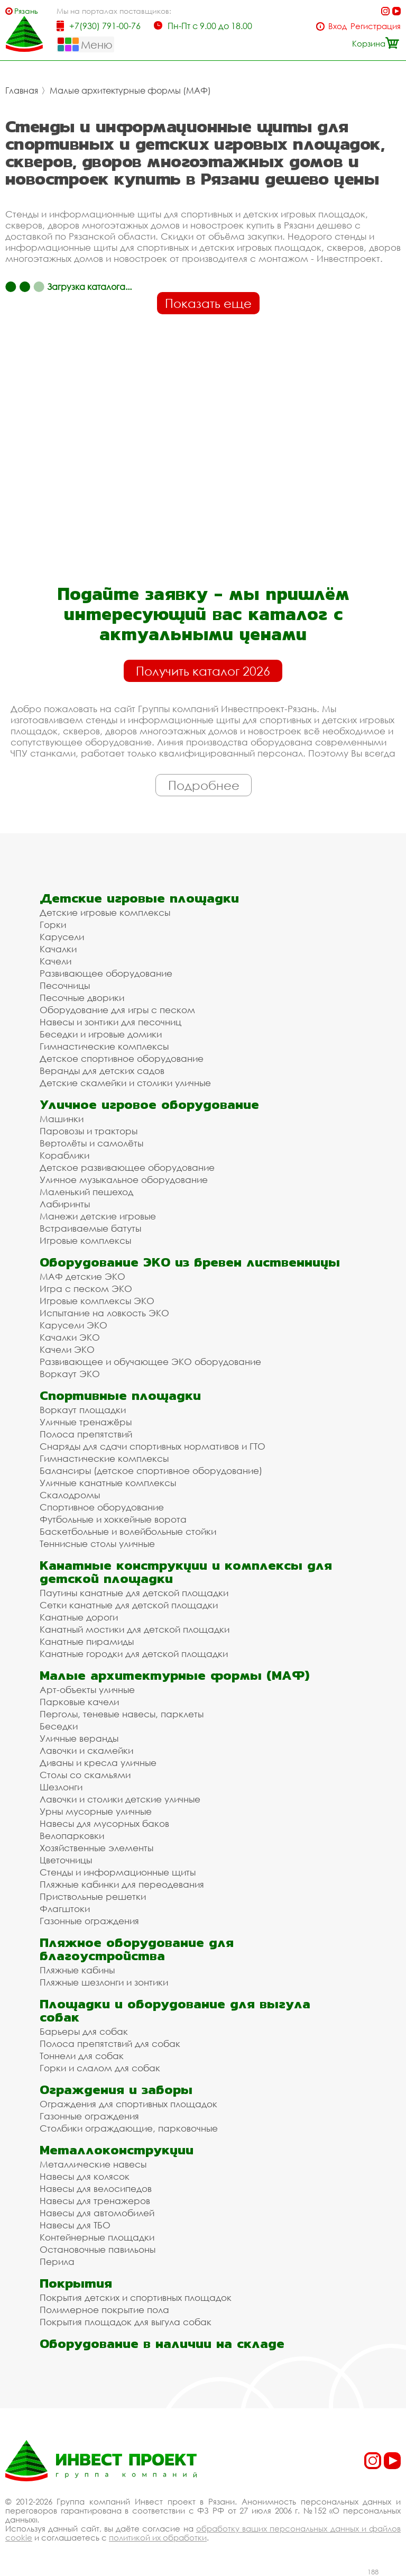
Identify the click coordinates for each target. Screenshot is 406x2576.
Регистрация (375, 26)
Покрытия (76, 2283)
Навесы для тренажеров (95, 2200)
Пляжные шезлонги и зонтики (104, 1982)
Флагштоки (65, 1908)
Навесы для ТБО (75, 2224)
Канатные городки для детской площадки (134, 1653)
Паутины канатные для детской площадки (134, 1592)
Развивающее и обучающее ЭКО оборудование (150, 1361)
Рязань (26, 10)
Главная (21, 90)
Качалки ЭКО (70, 1337)
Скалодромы (70, 1494)
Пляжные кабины (77, 1969)
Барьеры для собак (84, 2031)
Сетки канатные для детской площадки (129, 1604)
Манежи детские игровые (98, 1216)
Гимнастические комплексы (104, 1046)
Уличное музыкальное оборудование (124, 1179)
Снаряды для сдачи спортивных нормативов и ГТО (152, 1446)
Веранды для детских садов (102, 1070)
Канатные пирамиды (87, 1641)
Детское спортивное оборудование (122, 1058)
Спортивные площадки (120, 1395)
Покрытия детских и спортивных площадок (136, 2297)
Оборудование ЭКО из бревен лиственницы (190, 1262)
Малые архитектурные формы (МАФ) (130, 90)
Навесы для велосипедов (96, 2188)
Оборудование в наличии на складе (162, 2343)
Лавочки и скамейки (86, 1750)
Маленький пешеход (86, 1191)
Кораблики (64, 1155)
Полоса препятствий (86, 1434)
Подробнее (203, 785)
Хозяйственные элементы (96, 1847)
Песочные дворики (82, 997)
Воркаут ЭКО (70, 1373)
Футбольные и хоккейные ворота (113, 1519)
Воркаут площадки (83, 1409)
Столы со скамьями (85, 1774)
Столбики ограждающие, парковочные (129, 2128)
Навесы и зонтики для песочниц (110, 1021)
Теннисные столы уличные (97, 1543)
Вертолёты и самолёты (91, 1143)
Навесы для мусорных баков (104, 1823)
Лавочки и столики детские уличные (120, 1799)
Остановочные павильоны (97, 2249)
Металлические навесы (93, 2164)
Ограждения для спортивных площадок (128, 2103)
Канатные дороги (79, 1617)
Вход (337, 26)
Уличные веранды (79, 1738)
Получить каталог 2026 (203, 670)
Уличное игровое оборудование (149, 1104)
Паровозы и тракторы (88, 1130)
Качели (55, 961)
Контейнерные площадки (97, 2237)
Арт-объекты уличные (87, 1689)
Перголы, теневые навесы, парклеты (122, 1713)
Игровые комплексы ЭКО (97, 1300)
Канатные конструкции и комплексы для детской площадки (186, 1572)
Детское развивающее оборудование (127, 1167)
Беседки (59, 1726)
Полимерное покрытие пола (104, 2309)
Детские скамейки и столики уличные (125, 1082)
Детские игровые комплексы (105, 912)
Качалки (58, 948)
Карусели (62, 936)
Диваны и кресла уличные (98, 1762)
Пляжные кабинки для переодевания (122, 1884)
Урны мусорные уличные (96, 1811)
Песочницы (65, 985)
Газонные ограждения (89, 1920)
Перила (57, 2261)
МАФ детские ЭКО (82, 1276)
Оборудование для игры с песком (117, 1009)
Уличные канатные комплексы (108, 1482)
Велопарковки (72, 1835)
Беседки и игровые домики (101, 1034)
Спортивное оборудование (102, 1507)
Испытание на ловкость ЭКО (104, 1312)
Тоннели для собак (82, 2055)
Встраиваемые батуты (90, 1228)
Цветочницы (66, 1859)
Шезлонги (61, 1786)
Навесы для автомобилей (97, 2212)
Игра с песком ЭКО (86, 1288)
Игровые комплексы (85, 1240)
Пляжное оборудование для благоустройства (137, 1949)
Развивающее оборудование (106, 973)
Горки (53, 924)
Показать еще (208, 303)
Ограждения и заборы (116, 2089)
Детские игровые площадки (139, 898)
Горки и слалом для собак (100, 2067)
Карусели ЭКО (73, 1325)
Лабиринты (65, 1203)
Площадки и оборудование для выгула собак (175, 2010)
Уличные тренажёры (86, 1421)
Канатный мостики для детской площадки (134, 1629)
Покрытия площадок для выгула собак (125, 2321)
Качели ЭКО (67, 1349)
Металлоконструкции (116, 2149)
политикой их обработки (158, 2537)
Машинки (62, 1118)
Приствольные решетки (93, 1896)
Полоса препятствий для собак (110, 2043)
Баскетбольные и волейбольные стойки (128, 1531)
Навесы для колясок (85, 2176)
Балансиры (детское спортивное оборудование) (151, 1470)
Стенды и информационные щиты (118, 1872)
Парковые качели (79, 1701)
